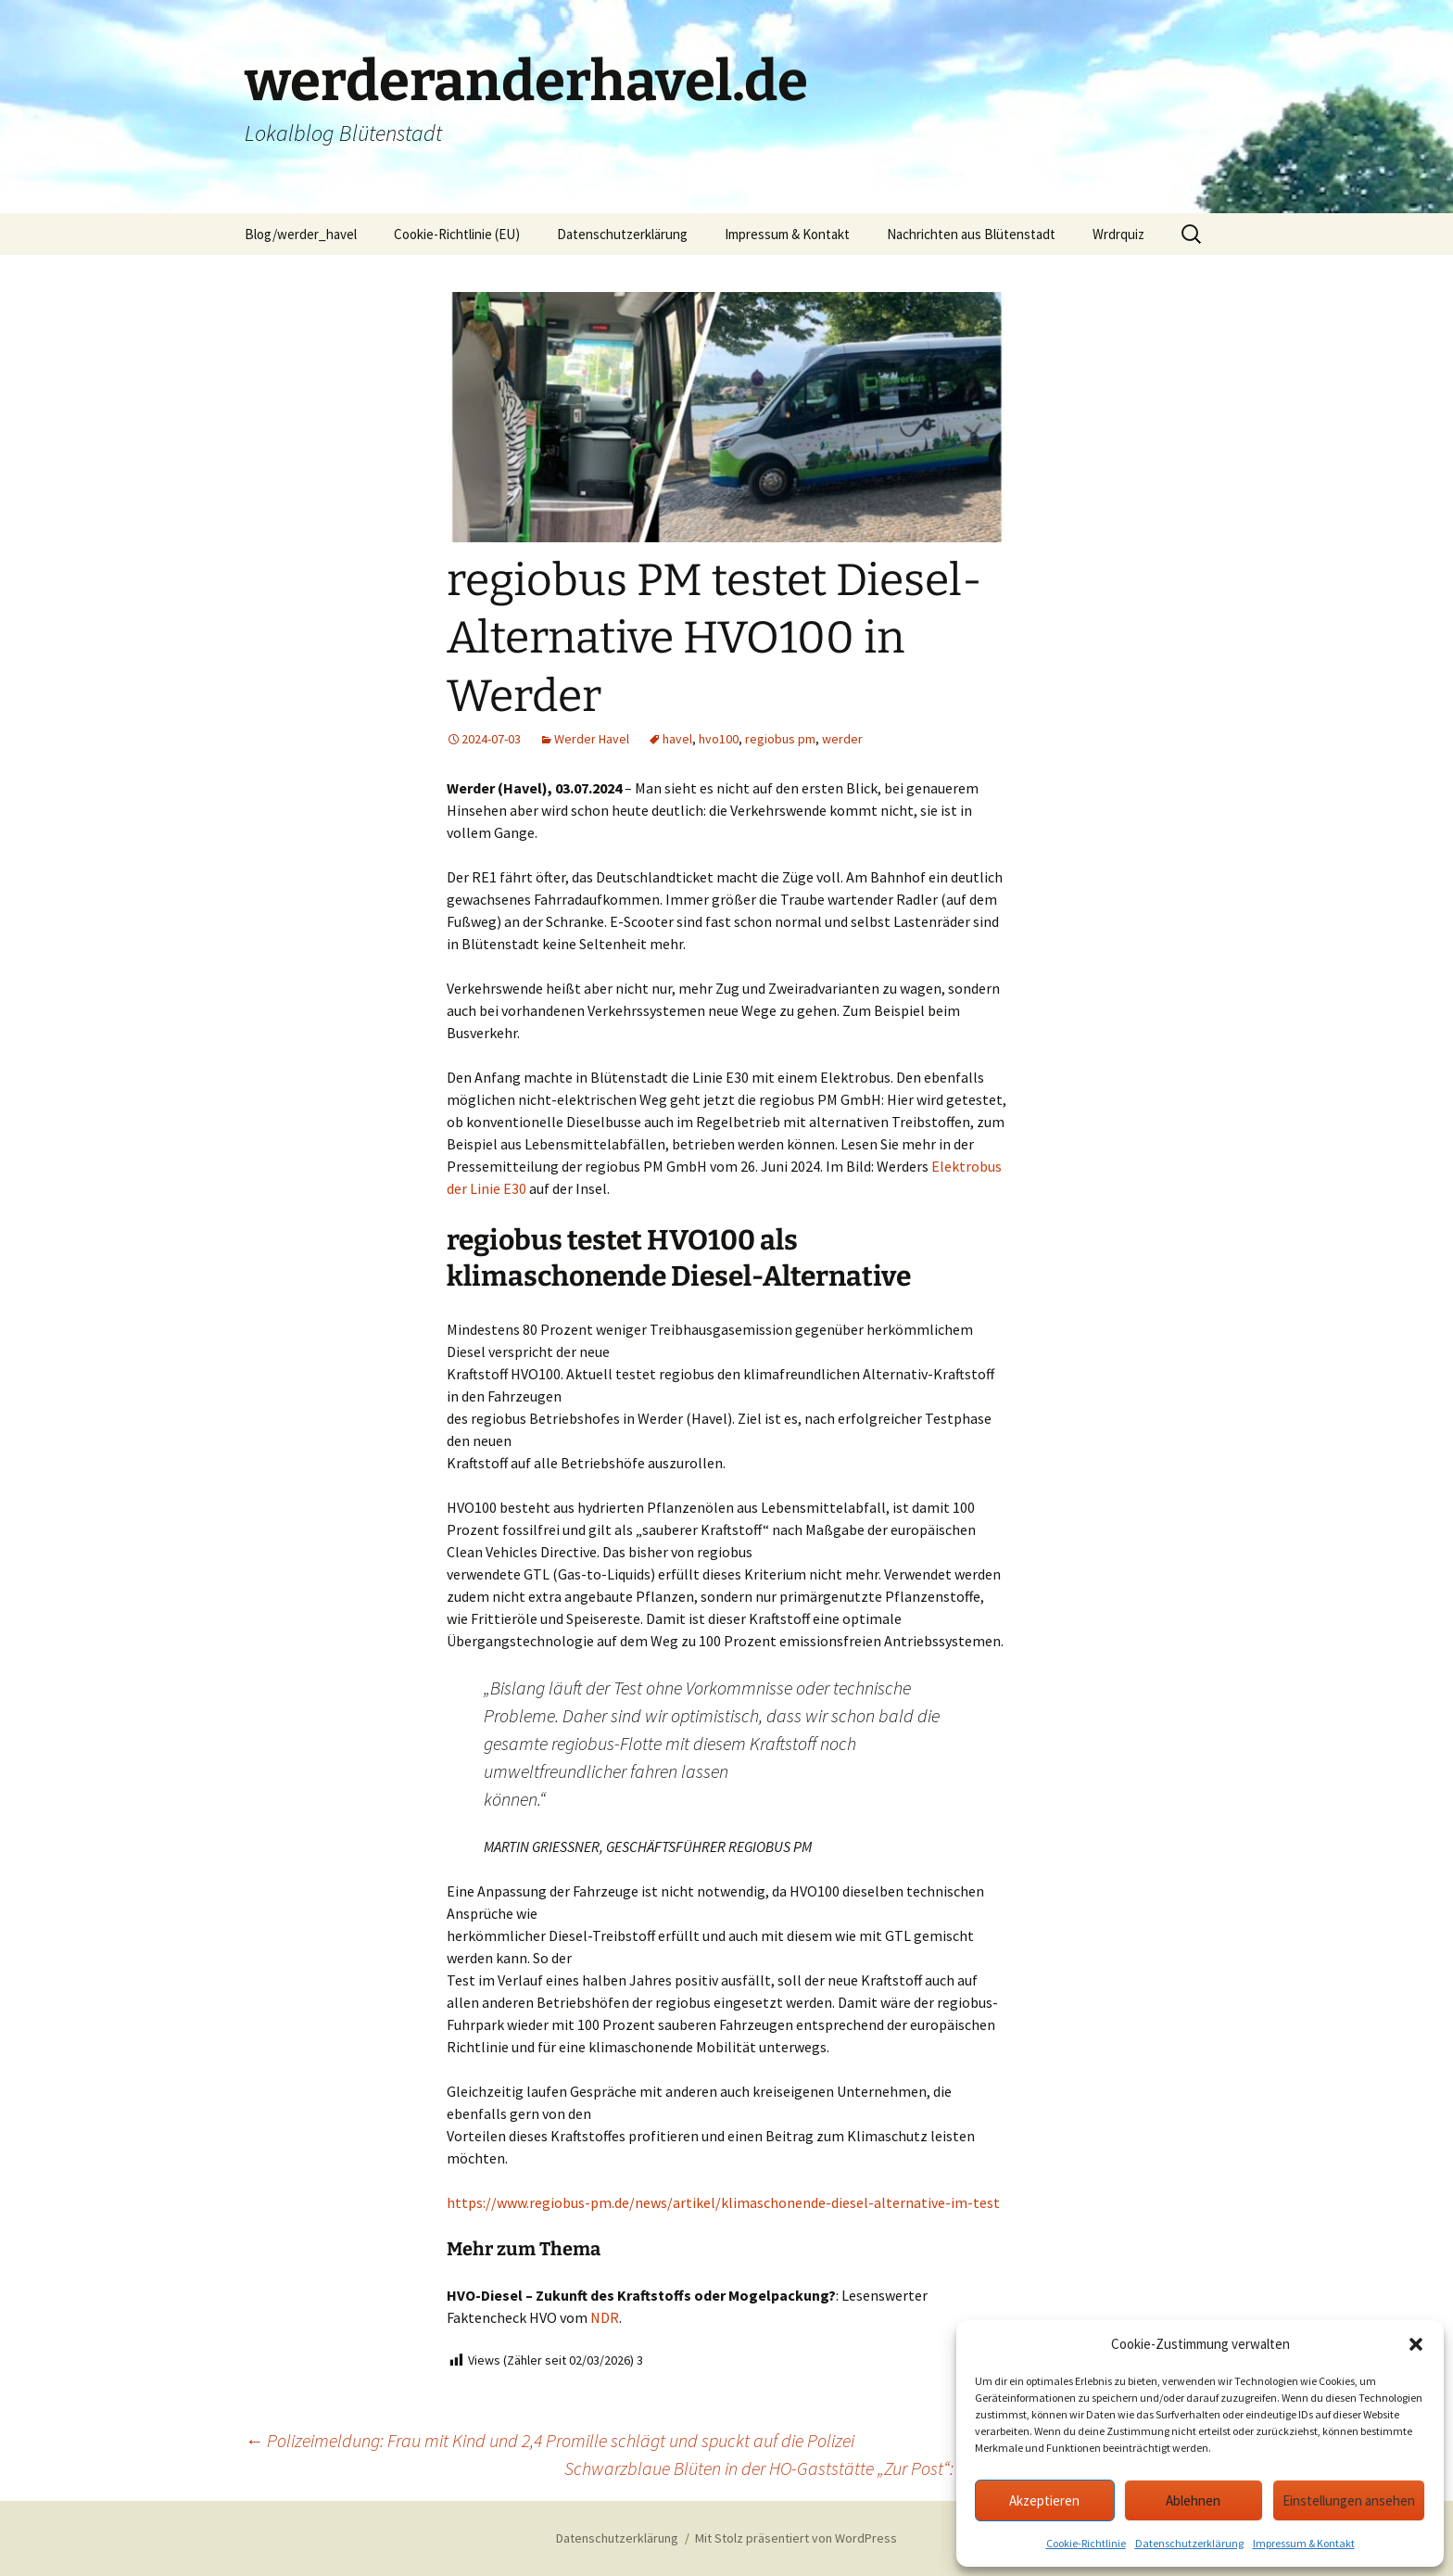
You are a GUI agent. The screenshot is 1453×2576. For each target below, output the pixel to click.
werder (842, 738)
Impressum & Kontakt (1304, 2543)
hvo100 (719, 738)
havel (677, 738)
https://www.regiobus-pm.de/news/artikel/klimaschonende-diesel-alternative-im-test (723, 2202)
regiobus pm (780, 738)
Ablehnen (1193, 2500)
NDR (604, 2317)
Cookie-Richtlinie (1086, 2543)
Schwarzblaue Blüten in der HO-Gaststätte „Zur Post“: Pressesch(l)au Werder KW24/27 (886, 2468)
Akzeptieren (1044, 2500)
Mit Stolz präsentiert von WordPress (796, 2538)
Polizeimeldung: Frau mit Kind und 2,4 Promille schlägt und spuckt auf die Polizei (549, 2440)
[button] (1416, 2344)
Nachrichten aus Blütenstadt (971, 234)
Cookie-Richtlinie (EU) (457, 234)
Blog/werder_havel (301, 234)
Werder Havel (591, 738)
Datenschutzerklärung (1189, 2543)
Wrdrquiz (1118, 234)
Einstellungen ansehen (1348, 2500)
